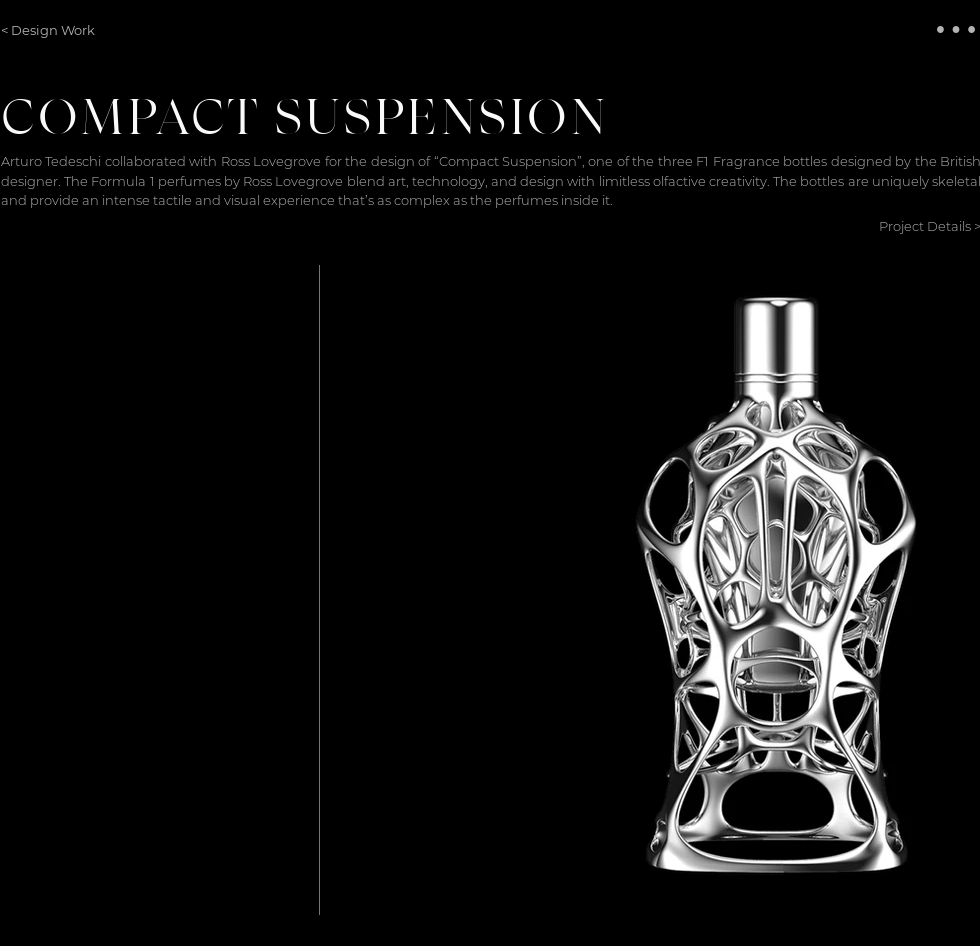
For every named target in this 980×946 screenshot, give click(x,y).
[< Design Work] (52, 30)
